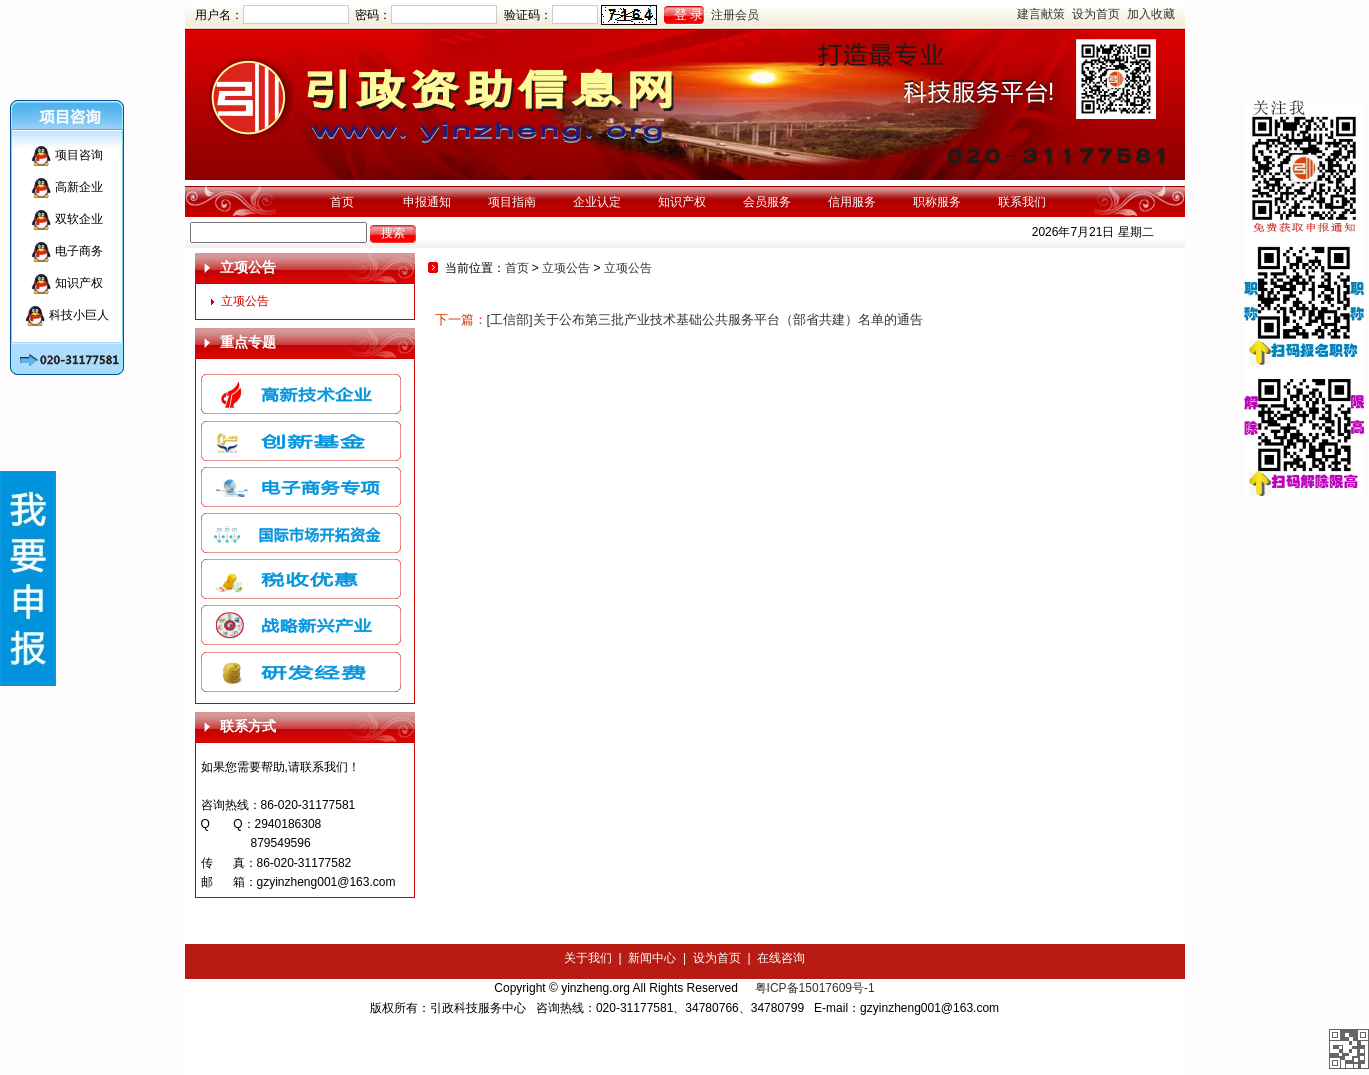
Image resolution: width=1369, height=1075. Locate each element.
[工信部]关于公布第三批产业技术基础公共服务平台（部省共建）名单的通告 (705, 319)
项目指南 (512, 202)
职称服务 (937, 202)
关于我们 (588, 958)
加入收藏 (1151, 14)
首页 (342, 202)
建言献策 (1041, 14)
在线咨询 (781, 958)
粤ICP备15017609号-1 (815, 988)
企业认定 (597, 202)
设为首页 (1096, 14)
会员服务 (767, 202)
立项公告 (245, 301)
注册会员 (735, 15)
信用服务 (852, 202)
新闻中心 (652, 958)
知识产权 (682, 202)
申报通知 (427, 202)
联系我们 (1022, 202)
